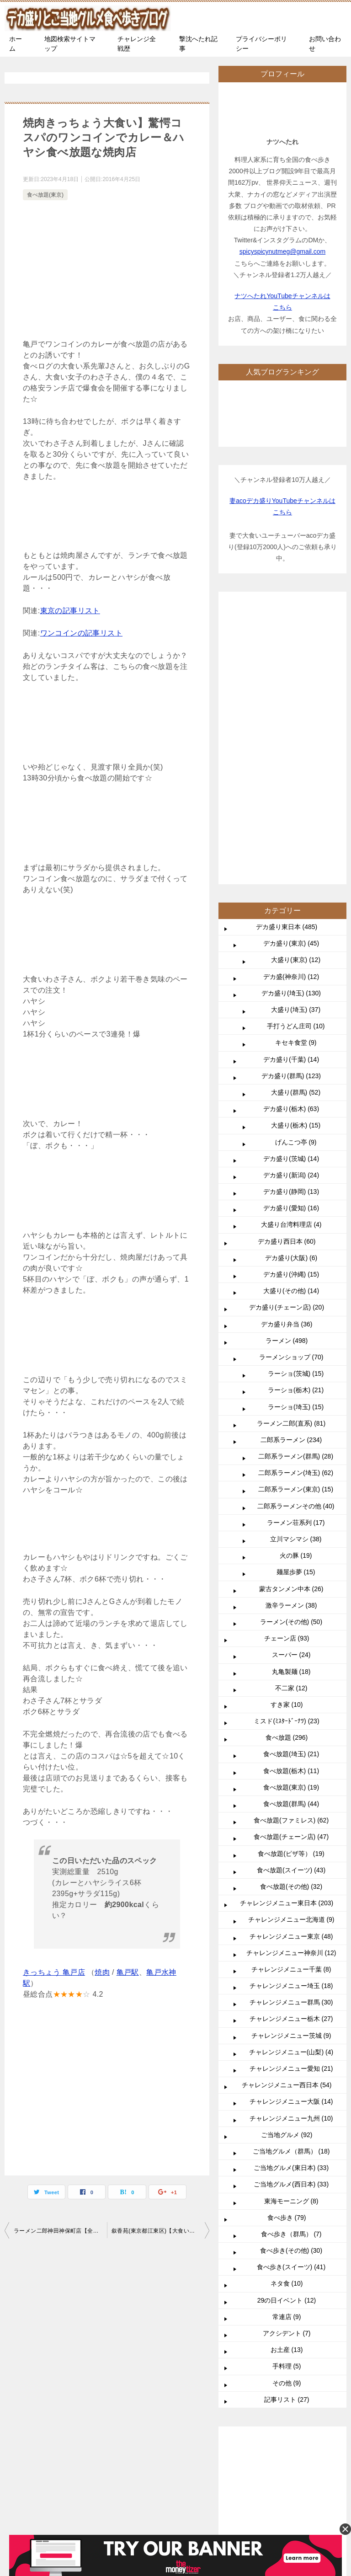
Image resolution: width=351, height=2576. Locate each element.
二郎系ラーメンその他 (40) (296, 1231)
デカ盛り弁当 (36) (287, 1049)
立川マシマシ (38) (296, 1264)
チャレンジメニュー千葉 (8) (291, 1695)
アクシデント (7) (287, 2059)
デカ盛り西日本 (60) (287, 967)
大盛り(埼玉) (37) (295, 735)
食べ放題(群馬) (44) (291, 1529)
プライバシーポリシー (261, 43)
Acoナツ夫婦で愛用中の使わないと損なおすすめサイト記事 (59, 2437)
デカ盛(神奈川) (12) (291, 702)
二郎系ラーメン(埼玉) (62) (295, 1198)
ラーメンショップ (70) (291, 1082)
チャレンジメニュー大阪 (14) (291, 1827)
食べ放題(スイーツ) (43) (291, 1595)
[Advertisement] (107, 271)
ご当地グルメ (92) (287, 1860)
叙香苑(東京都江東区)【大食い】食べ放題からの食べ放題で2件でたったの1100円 (160, 2231)
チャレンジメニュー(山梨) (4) (291, 1777)
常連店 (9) (286, 2042)
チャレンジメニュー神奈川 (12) (291, 1678)
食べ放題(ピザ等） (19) (291, 1579)
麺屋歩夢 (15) (296, 1297)
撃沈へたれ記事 (198, 43)
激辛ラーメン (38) (291, 1331)
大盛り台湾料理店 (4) (291, 950)
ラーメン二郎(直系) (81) (291, 1149)
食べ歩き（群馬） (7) (291, 1959)
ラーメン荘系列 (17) (296, 1248)
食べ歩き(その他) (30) (291, 1976)
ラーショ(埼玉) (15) (296, 1132)
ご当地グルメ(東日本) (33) (291, 1893)
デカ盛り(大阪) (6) (291, 983)
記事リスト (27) (286, 2125)
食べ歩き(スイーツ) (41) (291, 1992)
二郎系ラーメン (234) (291, 1165)
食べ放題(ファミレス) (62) (291, 1546)
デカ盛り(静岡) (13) (291, 917)
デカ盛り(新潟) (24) (291, 900)
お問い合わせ (325, 43)
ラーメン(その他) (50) (291, 1347)
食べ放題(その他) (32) (291, 1612)
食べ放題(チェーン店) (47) (291, 1562)
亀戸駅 (128, 1972)
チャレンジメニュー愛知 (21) (291, 1794)
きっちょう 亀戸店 (54, 1972)
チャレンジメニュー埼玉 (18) (291, 1711)
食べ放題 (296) (287, 1463)
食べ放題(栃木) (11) (291, 1496)
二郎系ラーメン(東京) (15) (295, 1215)
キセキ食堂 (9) (296, 768)
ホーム (15, 43)
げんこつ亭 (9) (296, 867)
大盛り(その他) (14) (291, 1016)
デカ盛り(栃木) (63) (291, 834)
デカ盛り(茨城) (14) (291, 884)
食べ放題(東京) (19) (291, 1513)
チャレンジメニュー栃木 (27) (291, 1744)
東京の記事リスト (70, 611)
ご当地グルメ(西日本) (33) (291, 1909)
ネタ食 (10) (287, 2009)
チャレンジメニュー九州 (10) (291, 1844)
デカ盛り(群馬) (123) (291, 801)
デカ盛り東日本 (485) (287, 652)
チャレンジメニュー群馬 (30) (291, 1728)
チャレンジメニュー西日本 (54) (287, 1810)
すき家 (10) (287, 1430)
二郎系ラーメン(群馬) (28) (295, 1182)
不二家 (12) (291, 1413)
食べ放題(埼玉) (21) (291, 1479)
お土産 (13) (287, 2075)
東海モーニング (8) (291, 1926)
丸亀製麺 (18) (291, 1397)
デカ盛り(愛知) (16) (291, 933)
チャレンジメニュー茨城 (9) (291, 1761)
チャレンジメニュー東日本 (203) (287, 1628)
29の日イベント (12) (286, 2026)
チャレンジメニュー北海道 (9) (291, 1645)
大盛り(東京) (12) (295, 685)
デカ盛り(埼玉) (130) (291, 718)
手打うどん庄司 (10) (296, 751)
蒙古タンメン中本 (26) (291, 1314)
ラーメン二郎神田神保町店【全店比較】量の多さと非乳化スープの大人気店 (60, 2231)
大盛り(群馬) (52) (295, 818)
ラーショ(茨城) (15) (296, 1099)
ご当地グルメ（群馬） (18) (291, 1877)
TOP (80, 2275)
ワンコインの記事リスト (81, 633)
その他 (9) (286, 2108)
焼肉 (102, 1972)
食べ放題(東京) (45, 195)
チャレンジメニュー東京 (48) (291, 1662)
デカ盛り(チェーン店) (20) (286, 1033)
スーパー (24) (291, 1380)
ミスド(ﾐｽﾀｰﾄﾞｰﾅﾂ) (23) (286, 1446)
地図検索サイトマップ (70, 43)
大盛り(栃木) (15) (295, 851)
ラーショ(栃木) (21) (296, 1115)
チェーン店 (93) (286, 1364)
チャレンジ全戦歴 (136, 43)
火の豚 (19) (296, 1281)
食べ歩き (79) (286, 1943)
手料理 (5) (286, 2091)
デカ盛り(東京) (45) (291, 669)
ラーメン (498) (287, 1066)
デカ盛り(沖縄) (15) (291, 1000)
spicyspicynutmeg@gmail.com (282, 251)
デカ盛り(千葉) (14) (291, 785)
